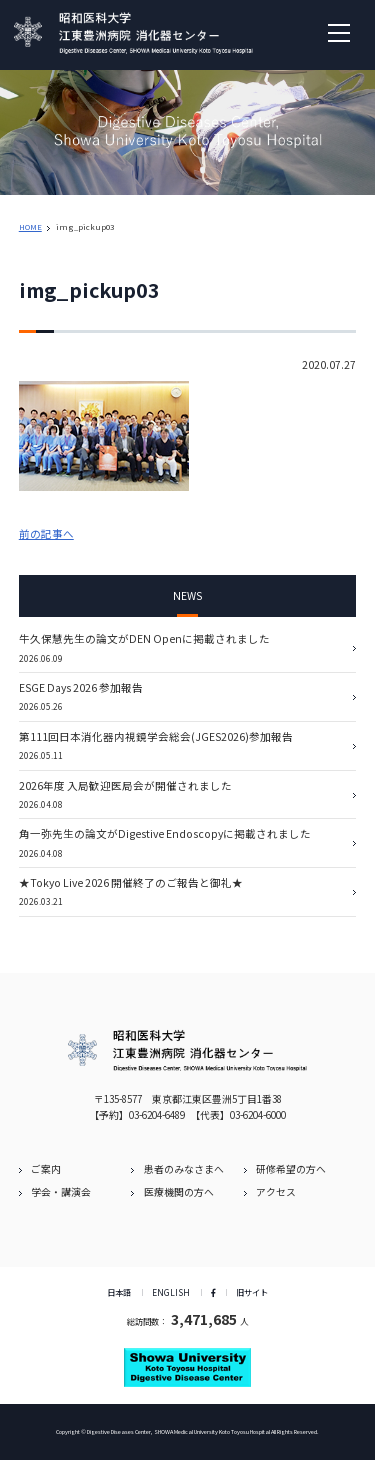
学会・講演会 (61, 1192)
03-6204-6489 (157, 1115)
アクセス (276, 1192)
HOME (30, 226)
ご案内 (46, 1169)
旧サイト (252, 1292)
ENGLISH (171, 1292)
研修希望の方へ (291, 1169)
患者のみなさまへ (184, 1169)
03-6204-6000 (258, 1115)
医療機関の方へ (179, 1192)
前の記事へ (46, 533)
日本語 (119, 1292)
